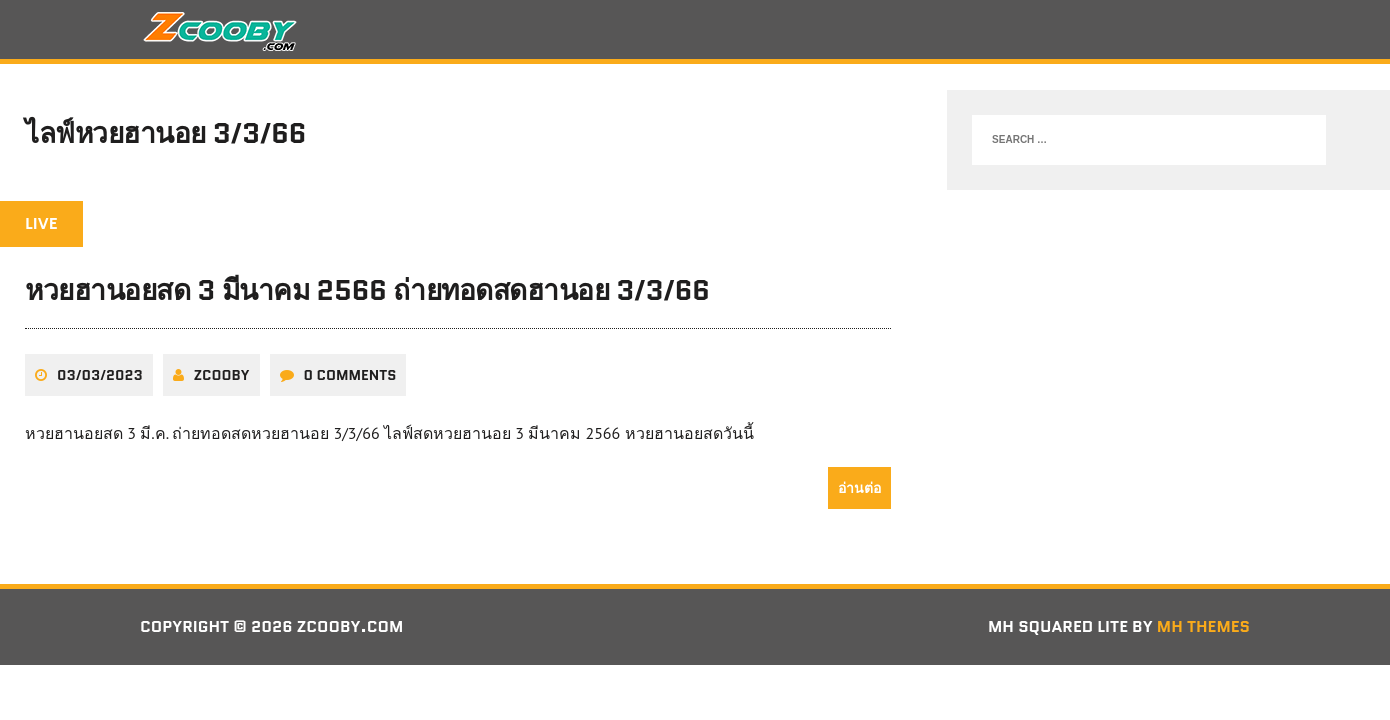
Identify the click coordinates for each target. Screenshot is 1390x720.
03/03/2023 (100, 375)
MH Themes (1203, 626)
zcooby (222, 375)
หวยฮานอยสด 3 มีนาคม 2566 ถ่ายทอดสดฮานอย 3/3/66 (367, 290)
